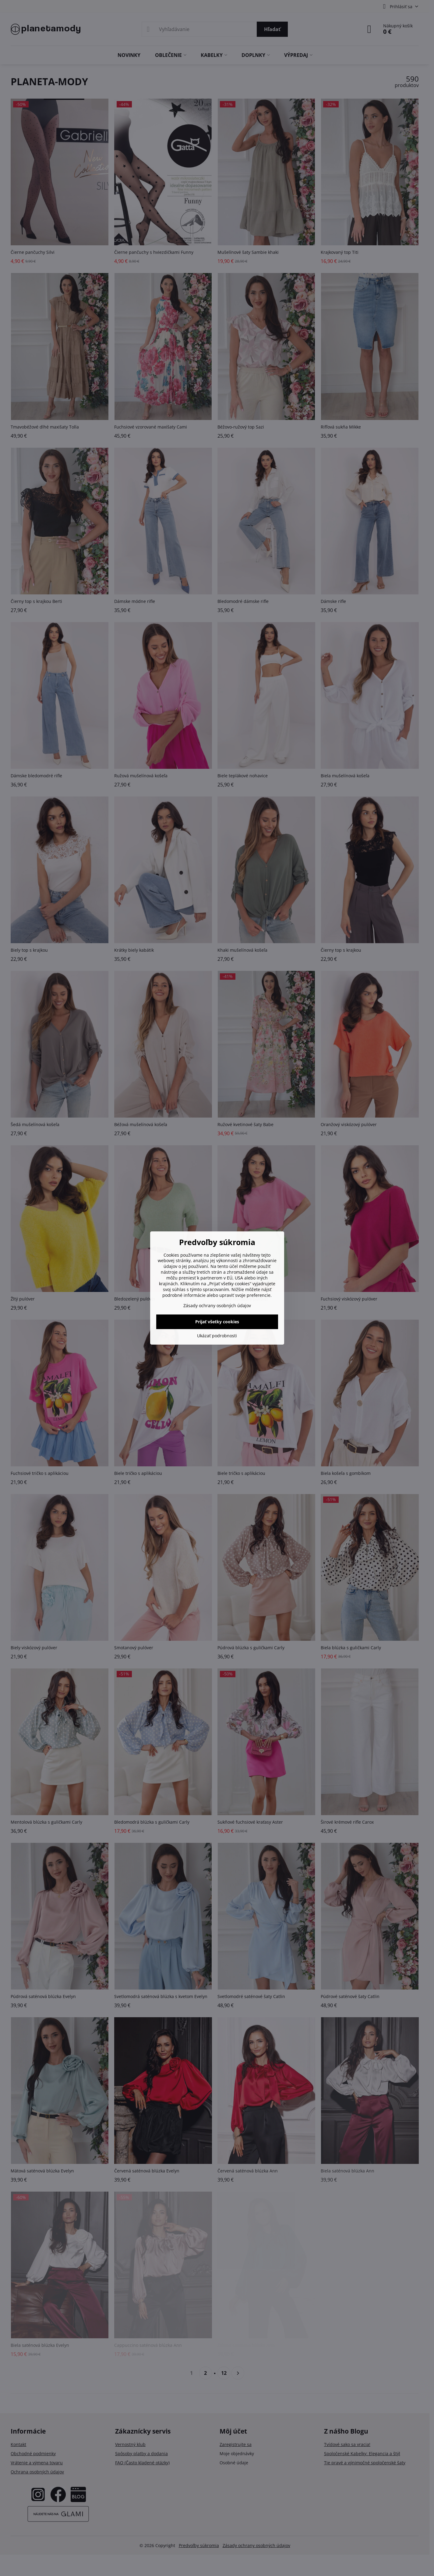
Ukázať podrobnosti (217, 1336)
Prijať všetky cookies (217, 1322)
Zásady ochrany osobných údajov (217, 1305)
